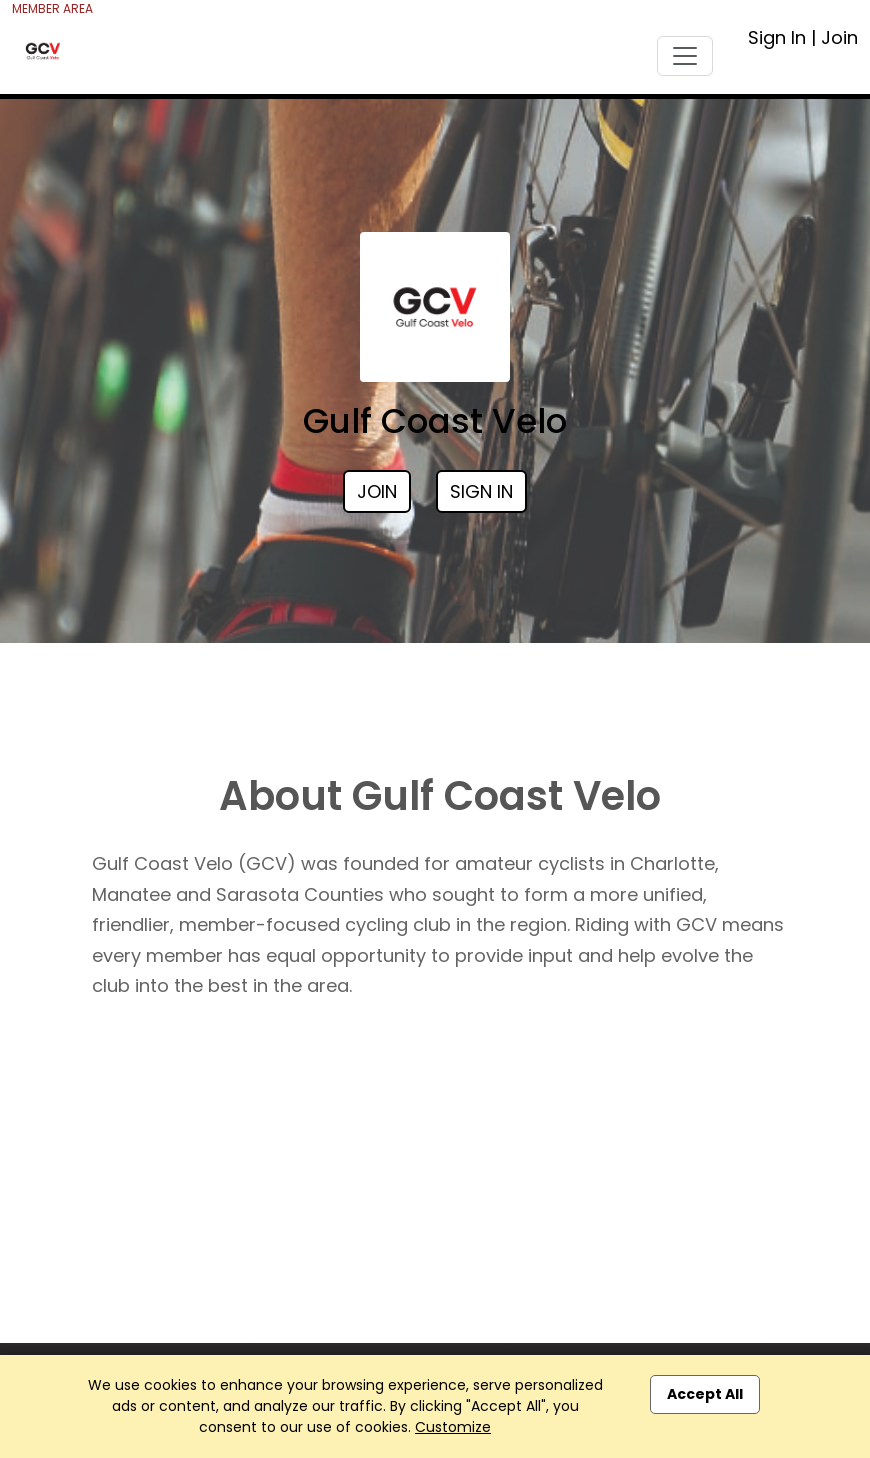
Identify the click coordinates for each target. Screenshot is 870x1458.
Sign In (777, 37)
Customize (453, 1427)
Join (839, 37)
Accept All (705, 1394)
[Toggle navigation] (685, 56)
